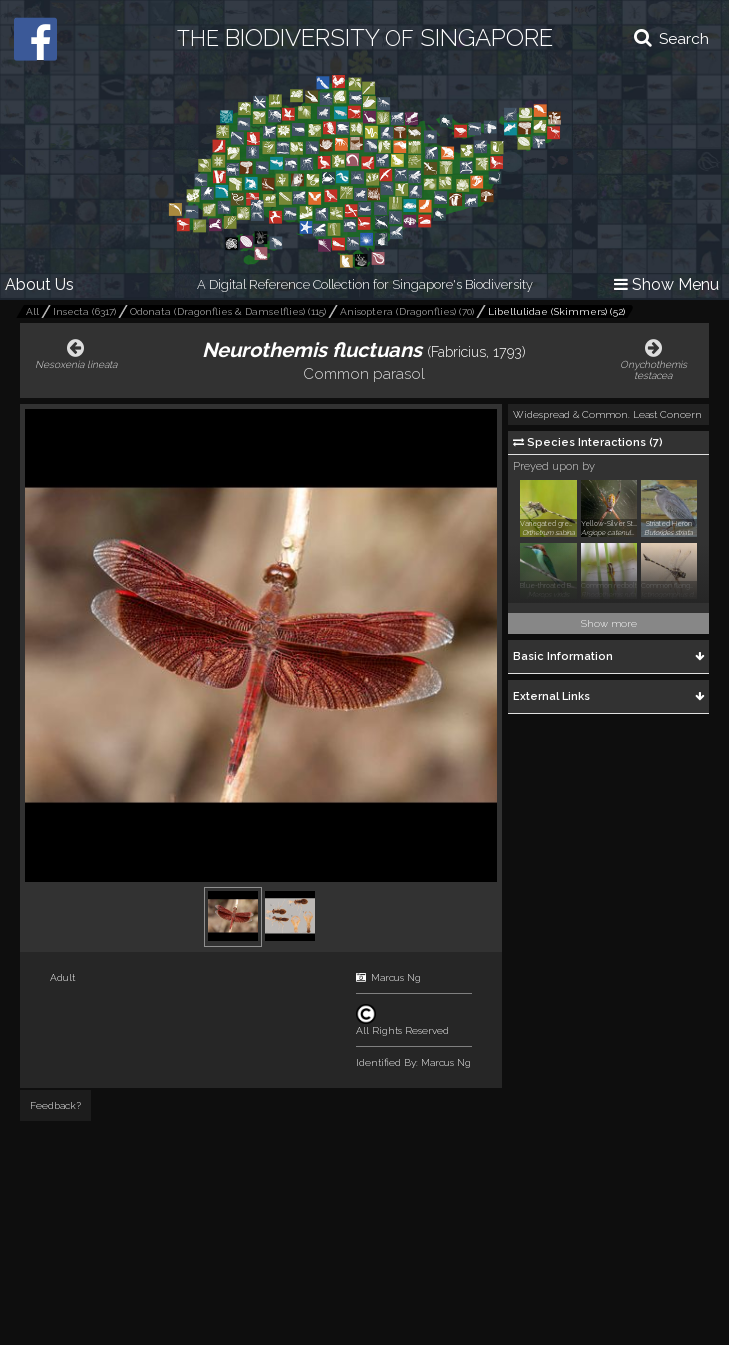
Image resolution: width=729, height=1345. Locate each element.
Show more (609, 623)
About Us (39, 284)
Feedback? (55, 1105)
